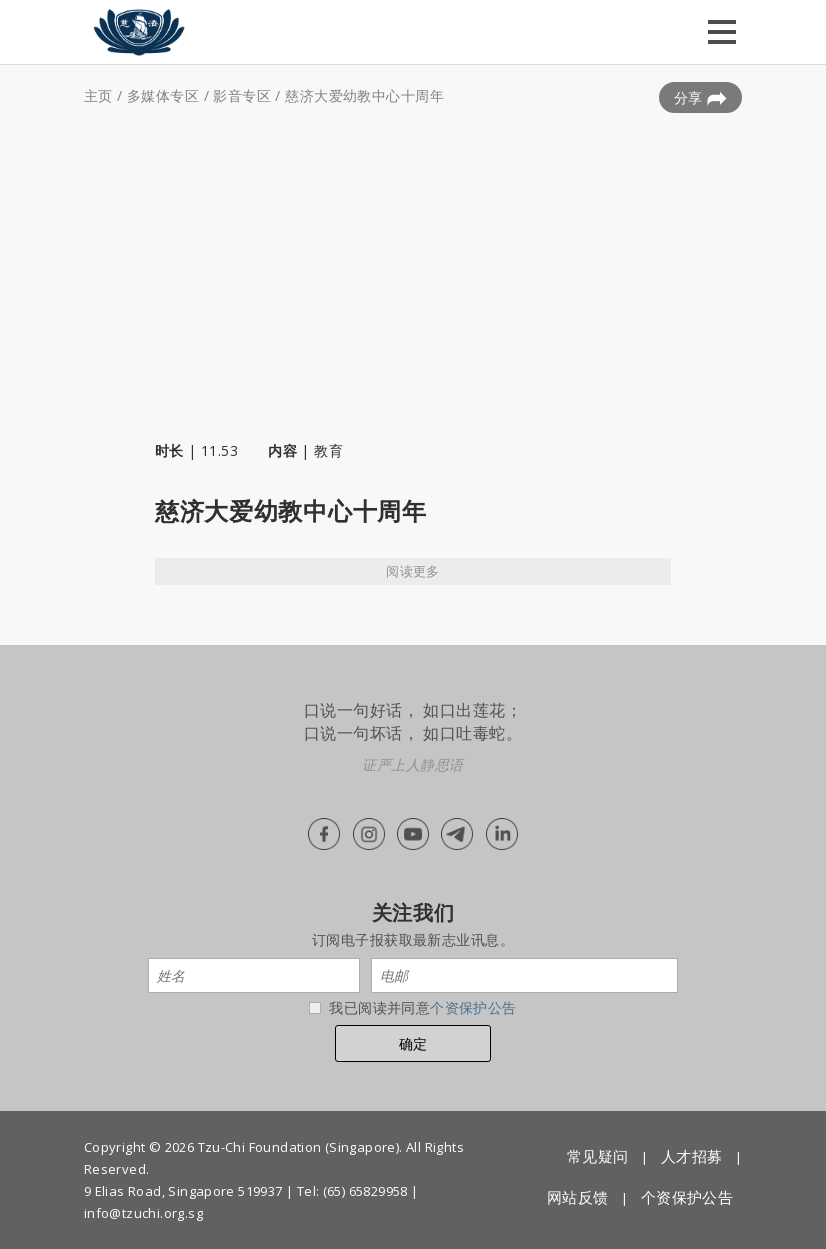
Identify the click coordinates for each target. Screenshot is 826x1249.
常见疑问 (598, 1156)
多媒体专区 (163, 95)
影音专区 (242, 95)
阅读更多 (413, 571)
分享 (700, 98)
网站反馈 (578, 1197)
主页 (98, 95)
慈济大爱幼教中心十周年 (364, 95)
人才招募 (692, 1156)
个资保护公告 (473, 1007)
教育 (328, 450)
